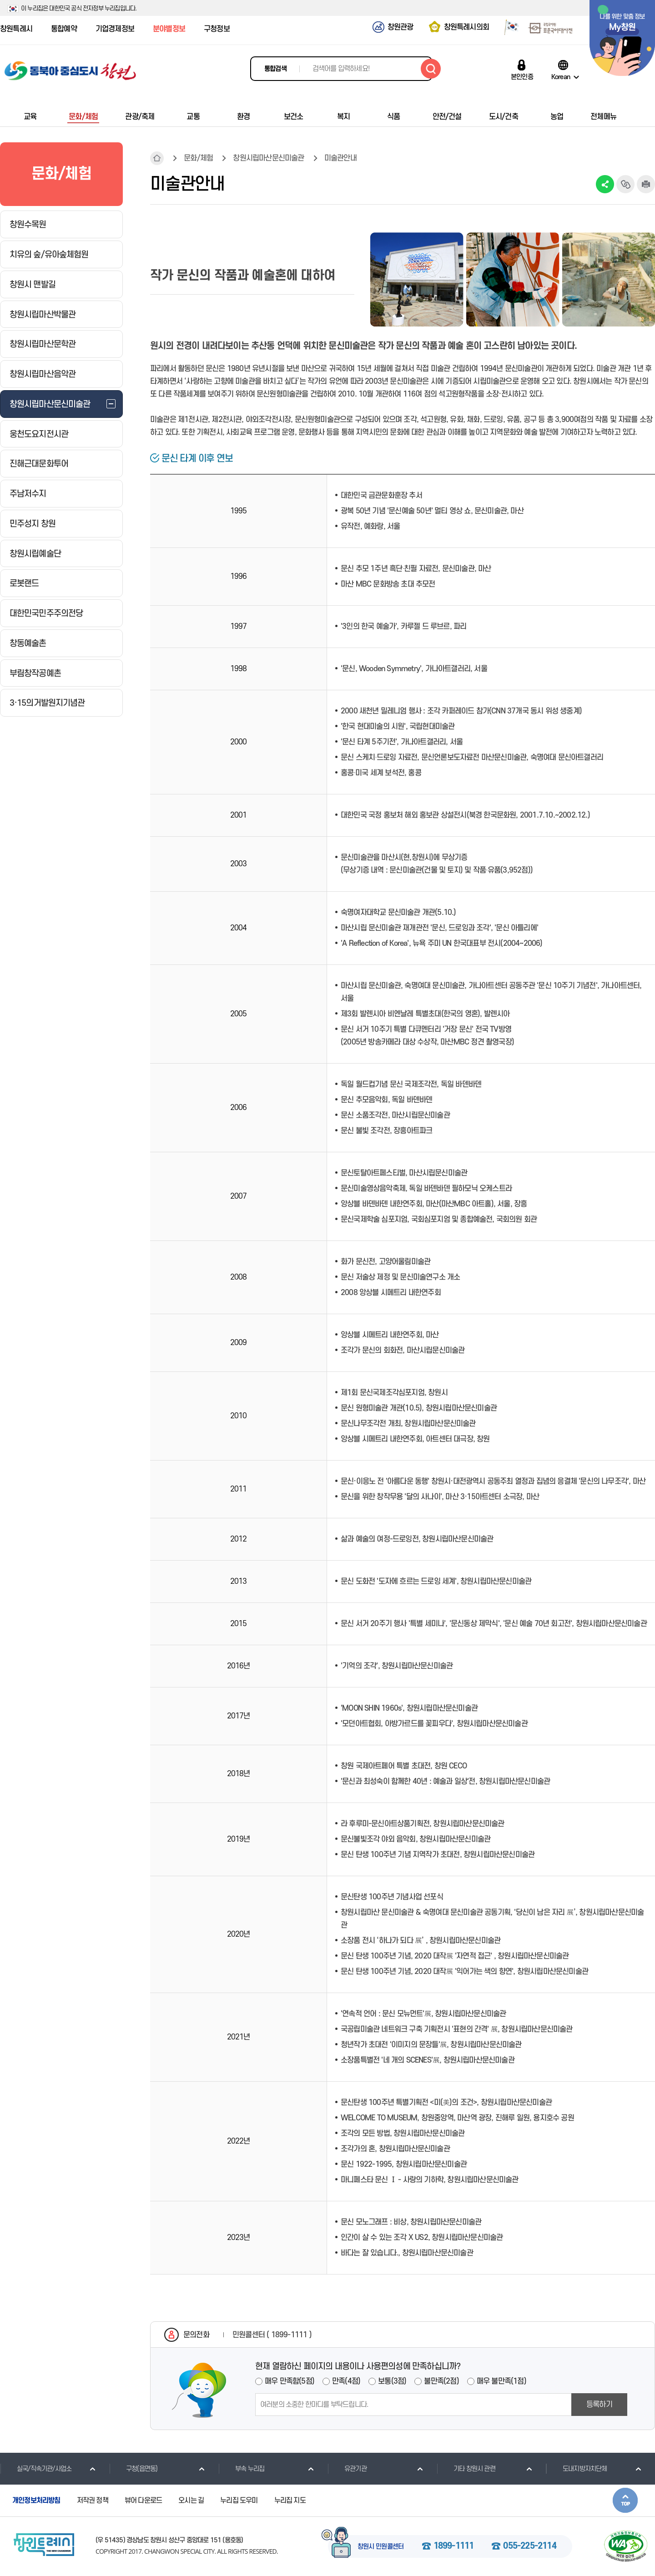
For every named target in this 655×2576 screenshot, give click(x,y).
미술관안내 (340, 158)
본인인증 (522, 76)
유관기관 (347, 2469)
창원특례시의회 (466, 27)
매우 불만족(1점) (501, 2381)
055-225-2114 (529, 2546)
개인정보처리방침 (36, 2500)
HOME (157, 158)
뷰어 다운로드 (143, 2500)
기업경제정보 (115, 29)
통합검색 (275, 69)
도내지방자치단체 (576, 2469)
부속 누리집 (241, 2469)
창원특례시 (16, 29)
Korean (560, 76)
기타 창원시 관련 (466, 2469)
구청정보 (217, 29)
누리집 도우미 (238, 2500)
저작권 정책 (92, 2500)
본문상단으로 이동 (625, 2500)
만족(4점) (346, 2381)
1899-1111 (453, 2546)
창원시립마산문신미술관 (268, 158)
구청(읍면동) (133, 2469)
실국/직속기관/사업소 (35, 2469)
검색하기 (431, 69)
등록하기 (599, 2404)
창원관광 (400, 27)
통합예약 (64, 29)
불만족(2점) (441, 2381)
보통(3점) (392, 2381)
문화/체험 (198, 158)
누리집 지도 (290, 2500)
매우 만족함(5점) (289, 2381)
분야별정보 (169, 29)
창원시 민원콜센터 (381, 2547)
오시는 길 (191, 2500)
